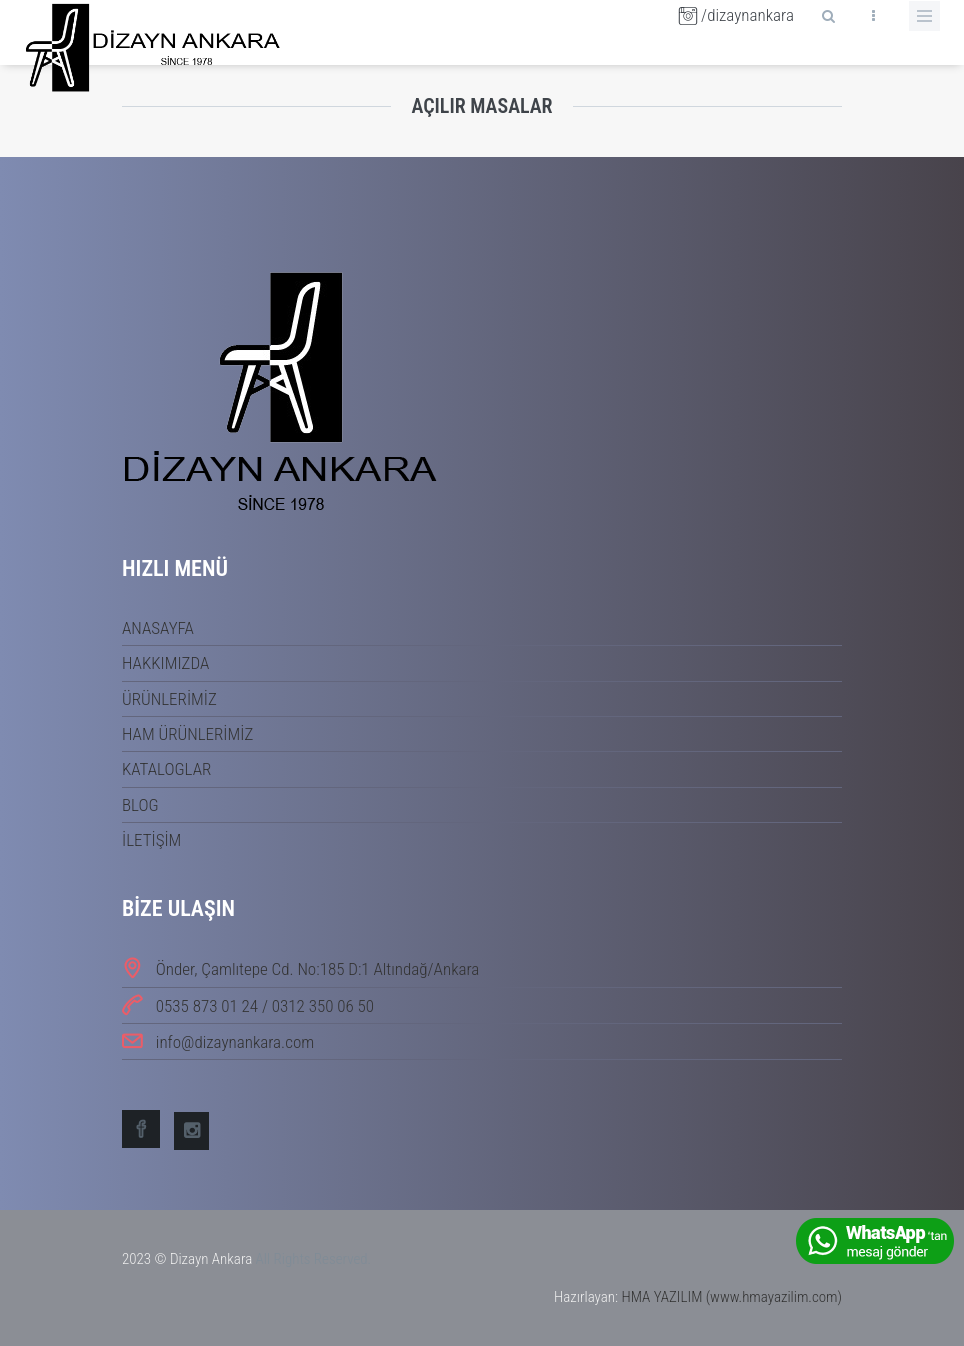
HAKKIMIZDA (165, 663)
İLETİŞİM (151, 840)
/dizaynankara (736, 15)
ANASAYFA (158, 628)
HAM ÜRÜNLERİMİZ (187, 734)
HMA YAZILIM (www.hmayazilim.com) (731, 1297)
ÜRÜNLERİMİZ (169, 699)
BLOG (140, 805)
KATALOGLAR (166, 769)
